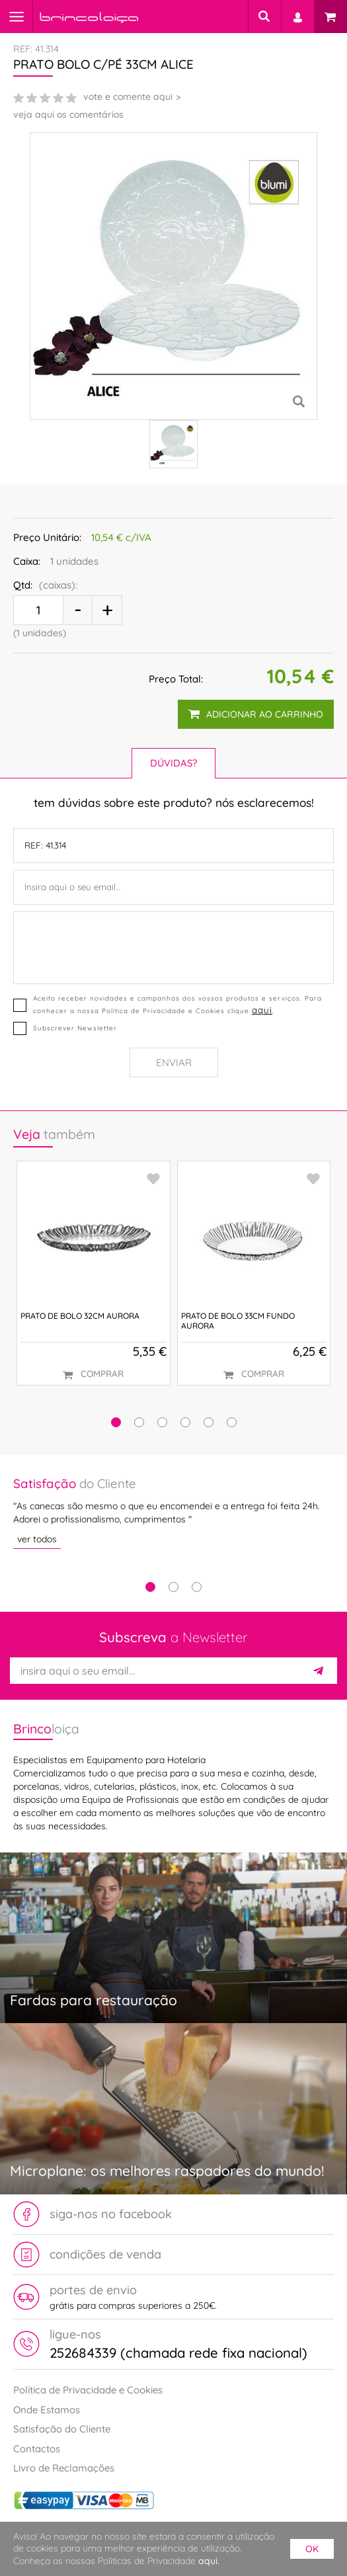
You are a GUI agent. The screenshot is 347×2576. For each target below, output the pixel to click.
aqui (262, 1010)
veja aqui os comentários (68, 114)
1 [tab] (150, 1587)
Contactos (36, 2448)
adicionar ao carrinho (255, 714)
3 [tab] (197, 1587)
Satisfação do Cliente (61, 2429)
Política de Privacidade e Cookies (88, 2390)
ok (312, 2549)
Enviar (174, 1062)
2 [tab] (173, 1587)
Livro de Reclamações (63, 2468)
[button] (116, 1422)
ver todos (37, 1539)
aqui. (208, 2561)
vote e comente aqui (128, 96)
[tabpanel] (173, 1512)
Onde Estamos (46, 2409)
